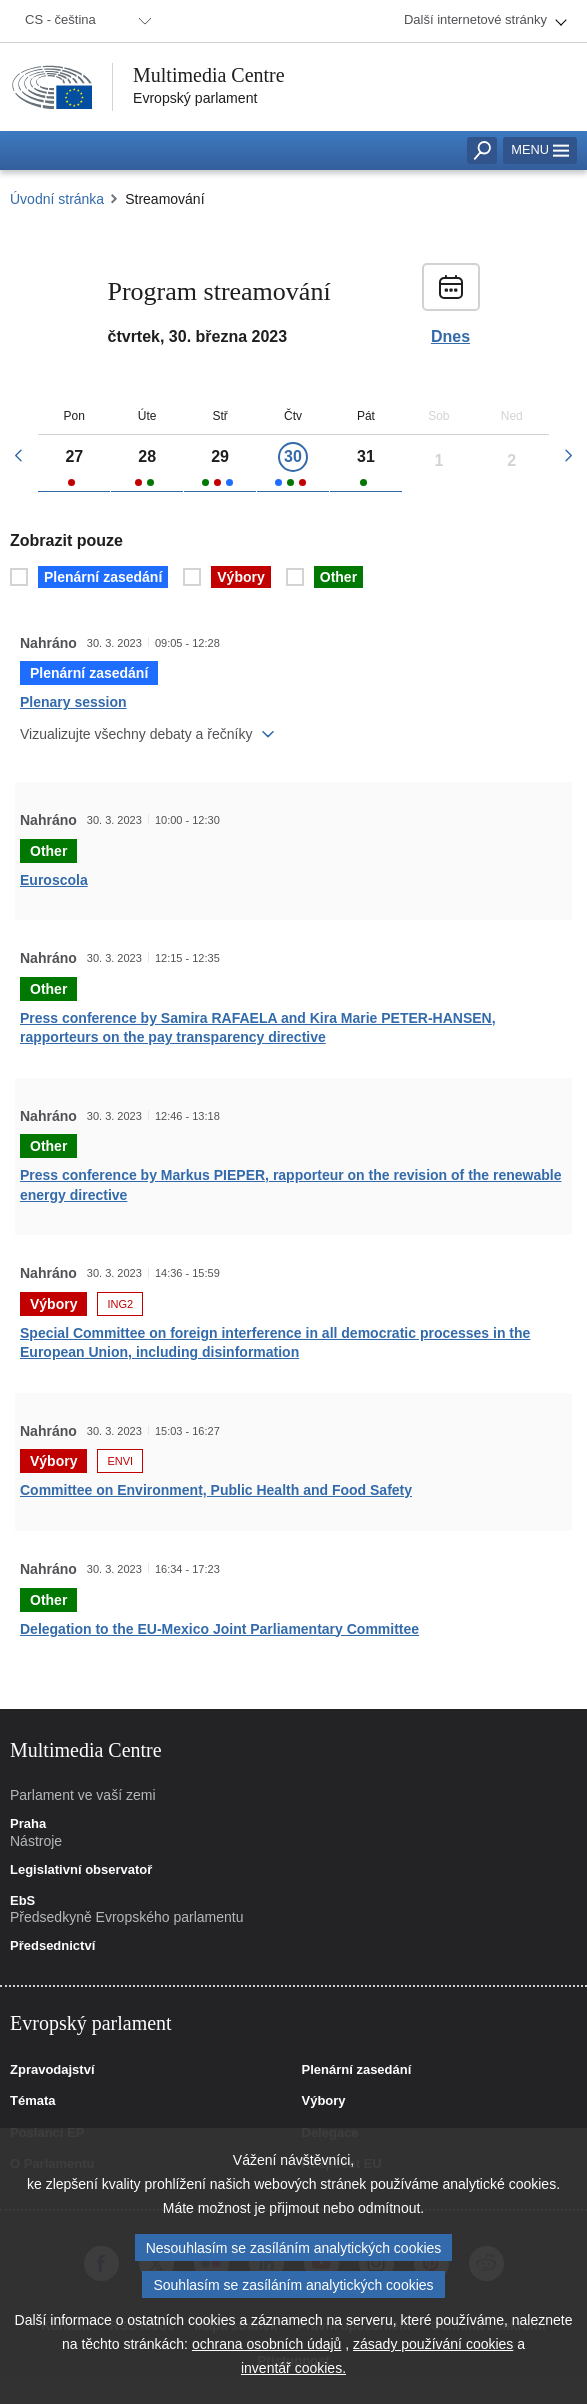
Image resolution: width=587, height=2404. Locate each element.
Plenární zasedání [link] (357, 2070)
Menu (540, 149)
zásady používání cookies (433, 2351)
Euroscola (54, 880)
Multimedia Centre (209, 75)
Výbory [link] (324, 2101)
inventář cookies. (293, 2375)
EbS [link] (22, 1901)
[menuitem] (85, 21)
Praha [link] (28, 1824)
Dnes (450, 337)
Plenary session (73, 702)
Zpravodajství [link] (52, 2070)
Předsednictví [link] (52, 1946)
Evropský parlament (195, 98)
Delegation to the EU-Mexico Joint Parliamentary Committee (219, 1629)
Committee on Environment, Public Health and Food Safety (216, 1490)
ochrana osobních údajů (266, 2351)
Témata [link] (33, 2101)
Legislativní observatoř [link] (81, 1870)
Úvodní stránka (57, 199)
